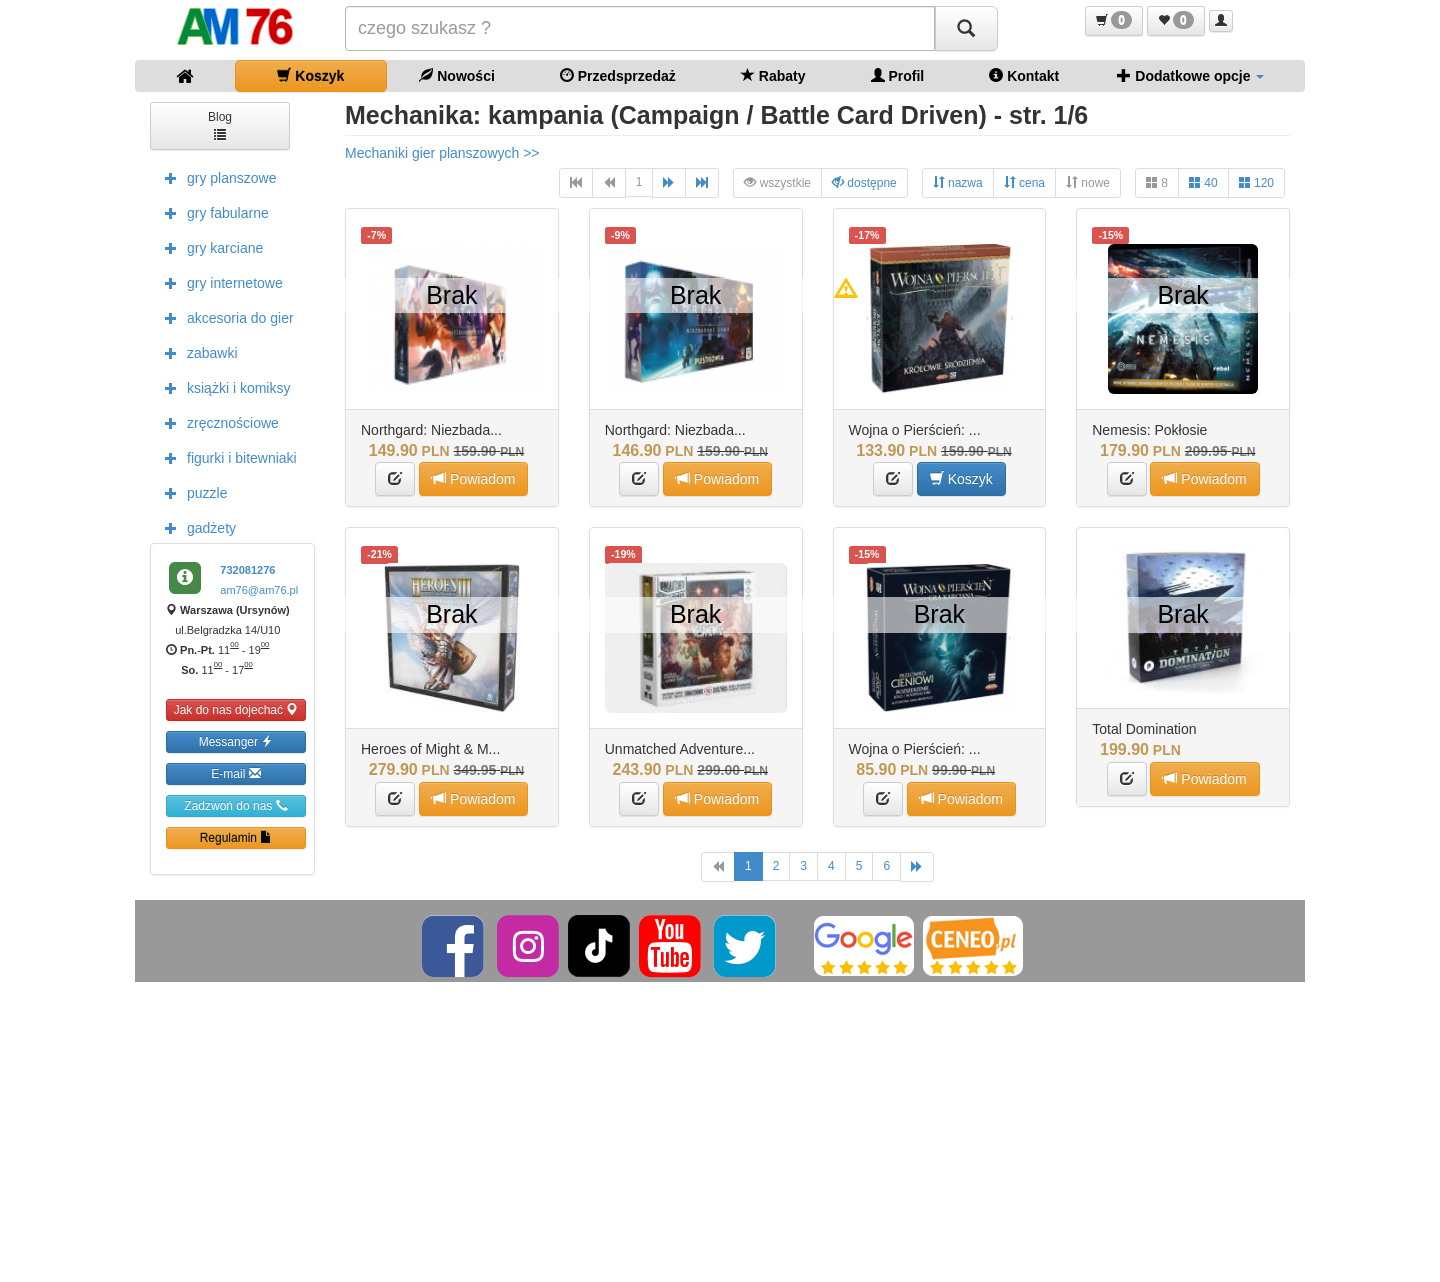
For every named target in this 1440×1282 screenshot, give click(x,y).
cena (1024, 182)
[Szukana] (640, 28)
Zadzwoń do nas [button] (235, 805)
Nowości (456, 75)
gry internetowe (219, 282)
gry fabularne (212, 212)
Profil (898, 75)
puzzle (191, 492)
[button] (1114, 21)
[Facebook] (454, 945)
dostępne (864, 182)
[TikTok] (599, 945)
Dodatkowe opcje (1190, 75)
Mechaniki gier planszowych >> (442, 153)
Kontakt (1024, 75)
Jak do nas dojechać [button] (236, 709)
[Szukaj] (966, 28)
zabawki (196, 352)
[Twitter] (746, 945)
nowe (1088, 182)
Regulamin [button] (236, 837)
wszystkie (777, 182)
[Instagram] (529, 945)
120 (1256, 182)
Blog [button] (220, 124)
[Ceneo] (973, 945)
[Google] (864, 945)
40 (1203, 182)
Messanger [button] (236, 741)
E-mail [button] (235, 773)
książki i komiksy (222, 387)
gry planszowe (216, 177)
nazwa (958, 182)
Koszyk (310, 75)
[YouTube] (671, 945)
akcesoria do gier (224, 317)
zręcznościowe (217, 422)
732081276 (247, 570)
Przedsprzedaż (618, 75)
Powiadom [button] (473, 478)
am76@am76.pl (259, 590)
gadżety (195, 527)
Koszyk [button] (961, 478)
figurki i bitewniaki (226, 457)
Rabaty (773, 75)
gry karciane (209, 247)
